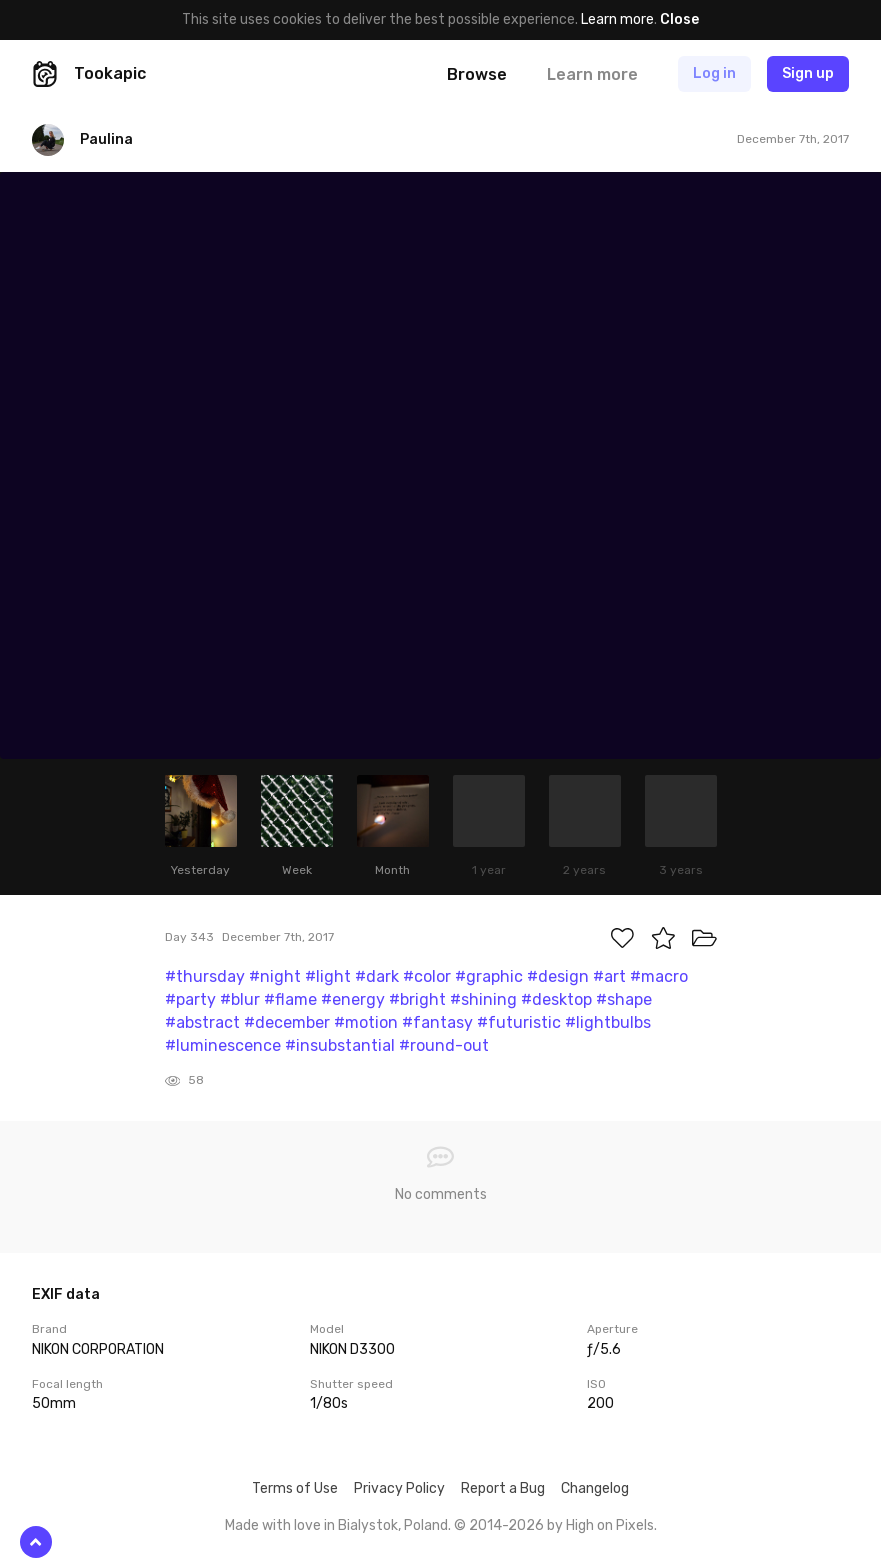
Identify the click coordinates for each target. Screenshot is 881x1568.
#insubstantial (340, 1045)
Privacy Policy (399, 1488)
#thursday (205, 976)
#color (427, 976)
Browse (477, 74)
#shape (624, 999)
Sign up (808, 73)
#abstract (202, 1022)
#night (275, 976)
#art (609, 976)
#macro (659, 976)
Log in (714, 73)
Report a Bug (503, 1488)
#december (287, 1022)
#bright (417, 999)
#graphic (489, 976)
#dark (377, 976)
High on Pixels (610, 1525)
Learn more (617, 19)
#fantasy (437, 1022)
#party (190, 999)
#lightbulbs (608, 1022)
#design (558, 976)
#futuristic (519, 1022)
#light (328, 976)
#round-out (444, 1045)
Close (679, 19)
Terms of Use (295, 1488)
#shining (483, 999)
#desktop (556, 999)
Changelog (595, 1488)
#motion (366, 1022)
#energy (353, 999)
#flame (290, 999)
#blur (240, 999)
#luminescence (223, 1045)
